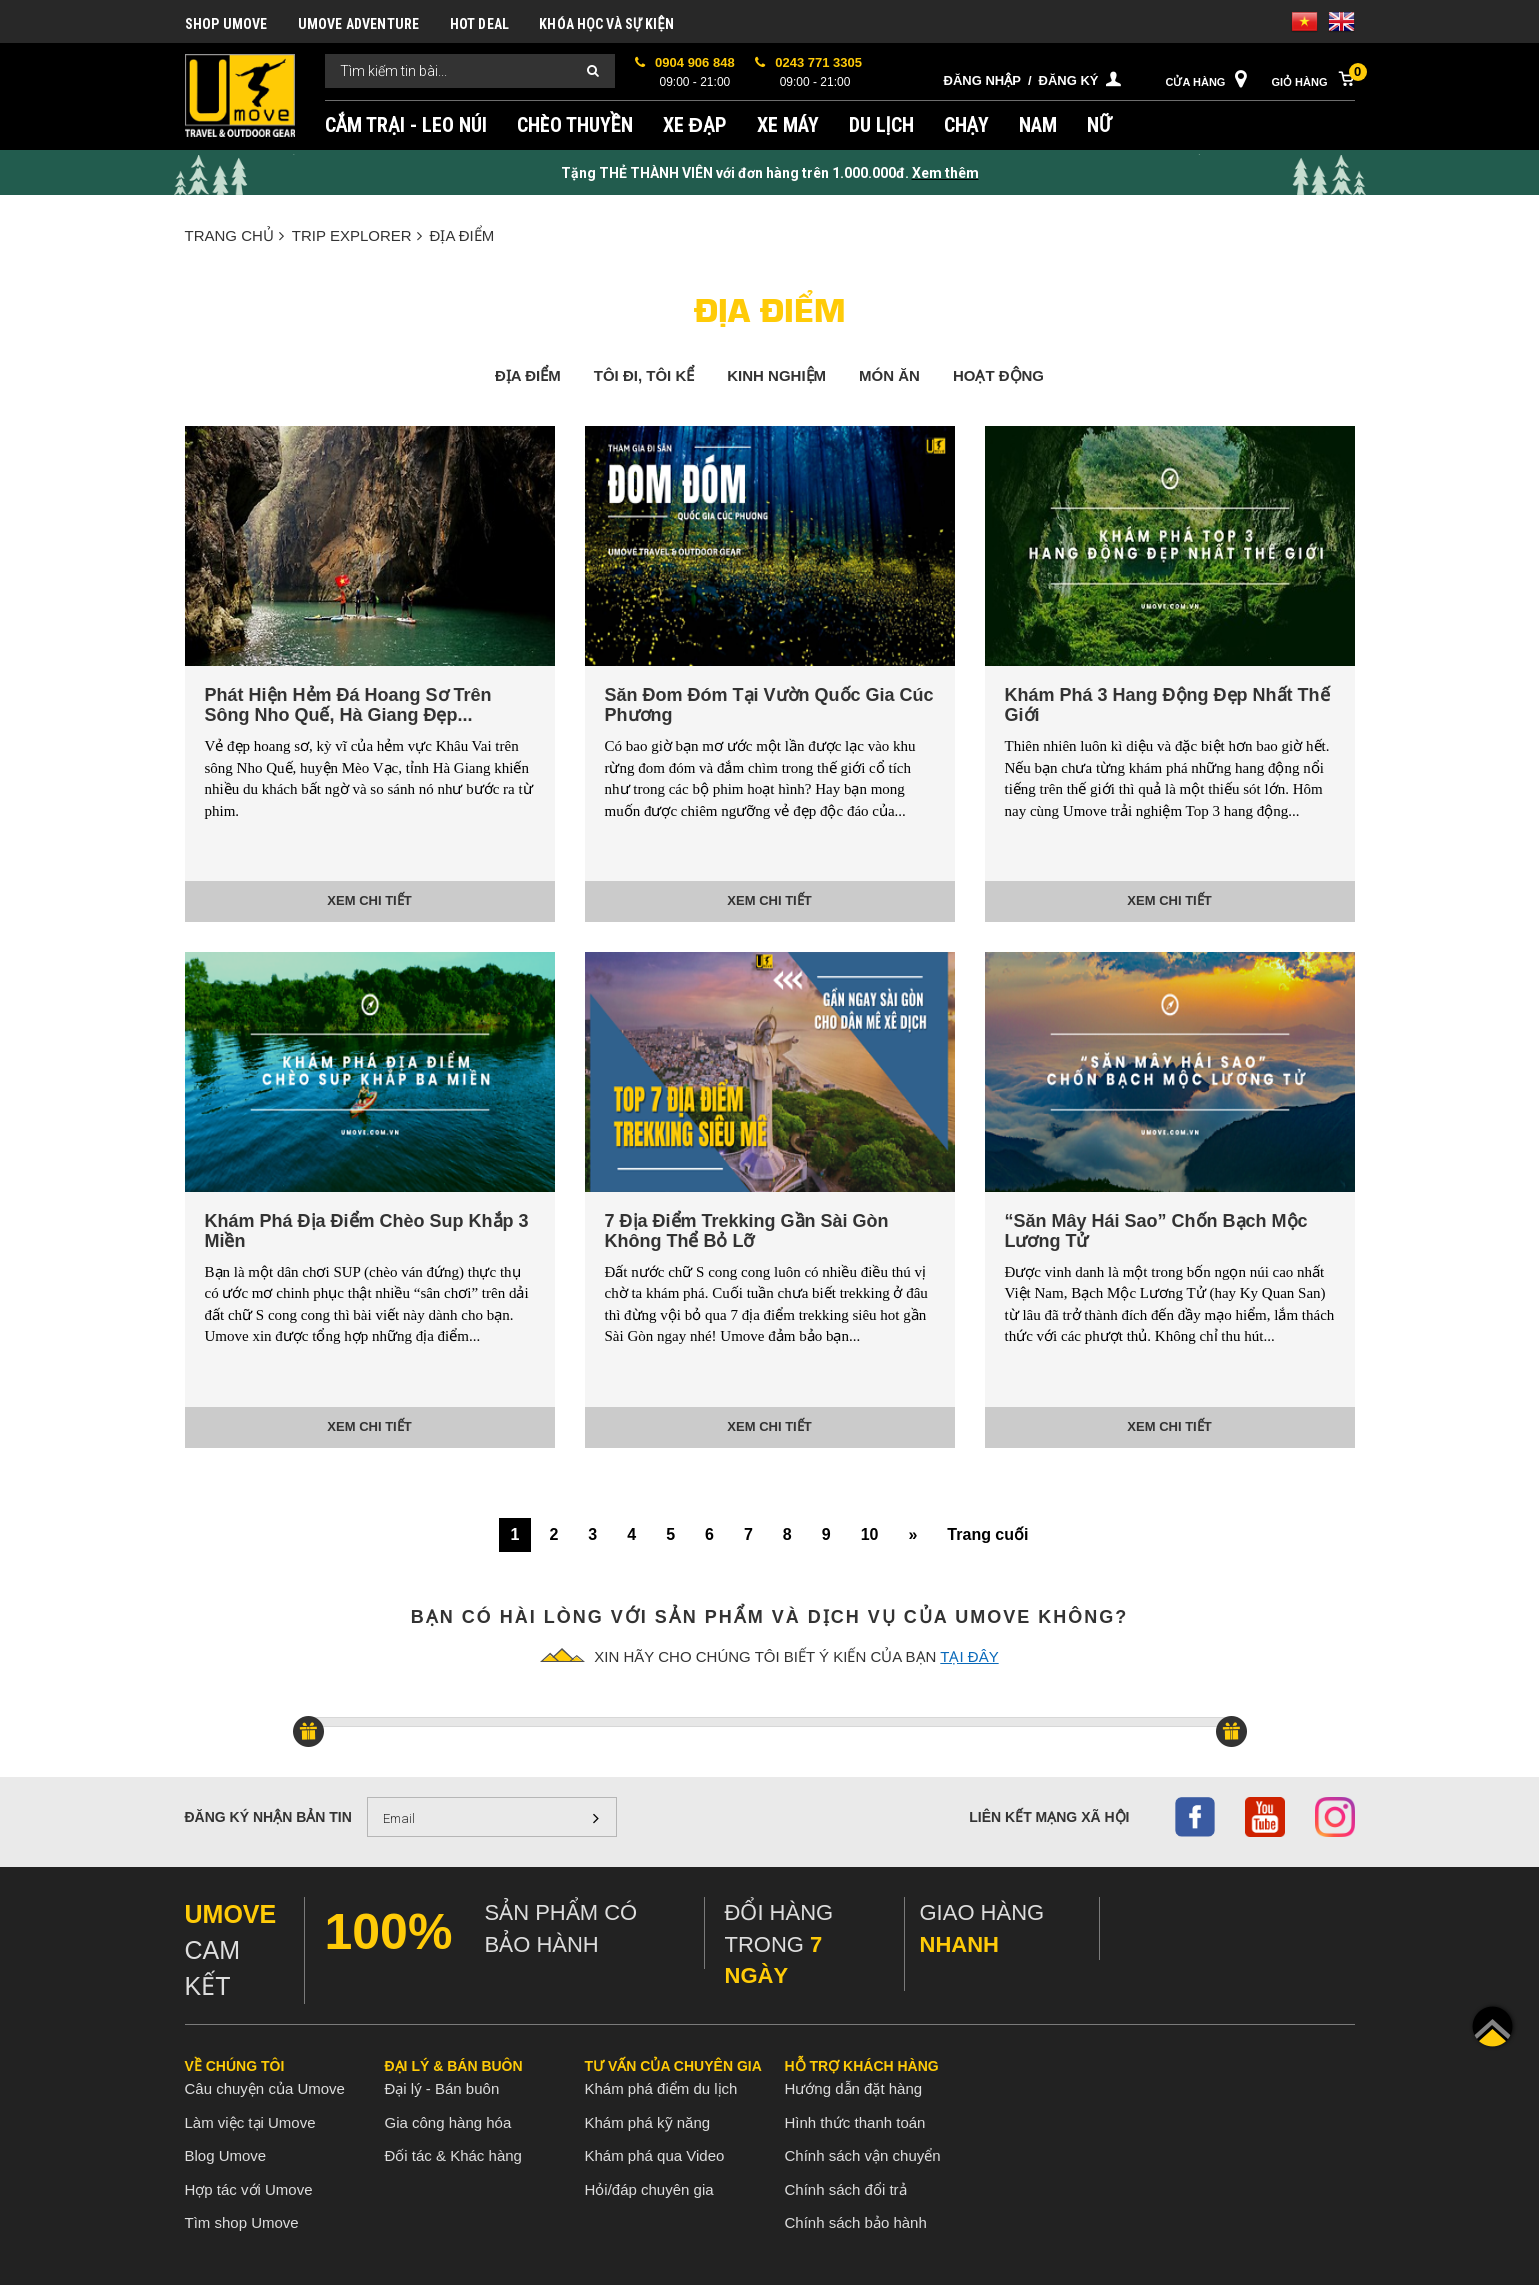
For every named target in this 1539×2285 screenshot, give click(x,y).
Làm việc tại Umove (250, 2122)
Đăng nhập (982, 80)
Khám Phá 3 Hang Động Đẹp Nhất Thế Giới (1167, 705)
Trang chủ (234, 235)
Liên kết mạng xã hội (1049, 1817)
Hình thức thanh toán (855, 2122)
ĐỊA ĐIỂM (462, 235)
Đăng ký (1069, 80)
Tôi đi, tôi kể (644, 375)
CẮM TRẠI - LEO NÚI (406, 125)
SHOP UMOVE (226, 24)
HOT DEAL (480, 24)
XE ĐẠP (695, 125)
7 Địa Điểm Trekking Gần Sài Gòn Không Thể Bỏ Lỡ (747, 1231)
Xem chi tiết (369, 900)
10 (870, 1534)
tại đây (969, 1656)
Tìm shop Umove (242, 2222)
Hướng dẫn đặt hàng (854, 2088)
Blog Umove (226, 2155)
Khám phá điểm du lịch (661, 2088)
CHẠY (967, 125)
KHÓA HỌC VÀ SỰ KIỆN (606, 24)
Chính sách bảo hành (856, 2222)
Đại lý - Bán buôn (442, 2088)
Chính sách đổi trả (846, 2189)
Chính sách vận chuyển (863, 2155)
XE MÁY (788, 125)
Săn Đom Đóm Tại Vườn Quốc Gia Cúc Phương (769, 705)
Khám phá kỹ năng (648, 2122)
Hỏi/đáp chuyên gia (649, 2189)
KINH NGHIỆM (776, 375)
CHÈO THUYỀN (575, 125)
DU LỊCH (881, 125)
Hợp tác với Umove (249, 2189)
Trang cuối (987, 1534)
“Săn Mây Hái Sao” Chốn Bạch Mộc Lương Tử (1156, 1231)
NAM (1038, 125)
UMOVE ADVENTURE (359, 24)
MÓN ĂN (889, 375)
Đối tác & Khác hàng (453, 2155)
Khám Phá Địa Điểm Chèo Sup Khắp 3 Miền (367, 1231)
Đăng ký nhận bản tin (268, 1817)
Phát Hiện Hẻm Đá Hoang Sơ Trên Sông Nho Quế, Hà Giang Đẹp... (348, 705)
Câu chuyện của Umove (265, 2088)
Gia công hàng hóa (448, 2122)
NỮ (1099, 125)
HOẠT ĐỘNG (998, 375)
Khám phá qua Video (655, 2155)
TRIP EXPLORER (357, 235)
